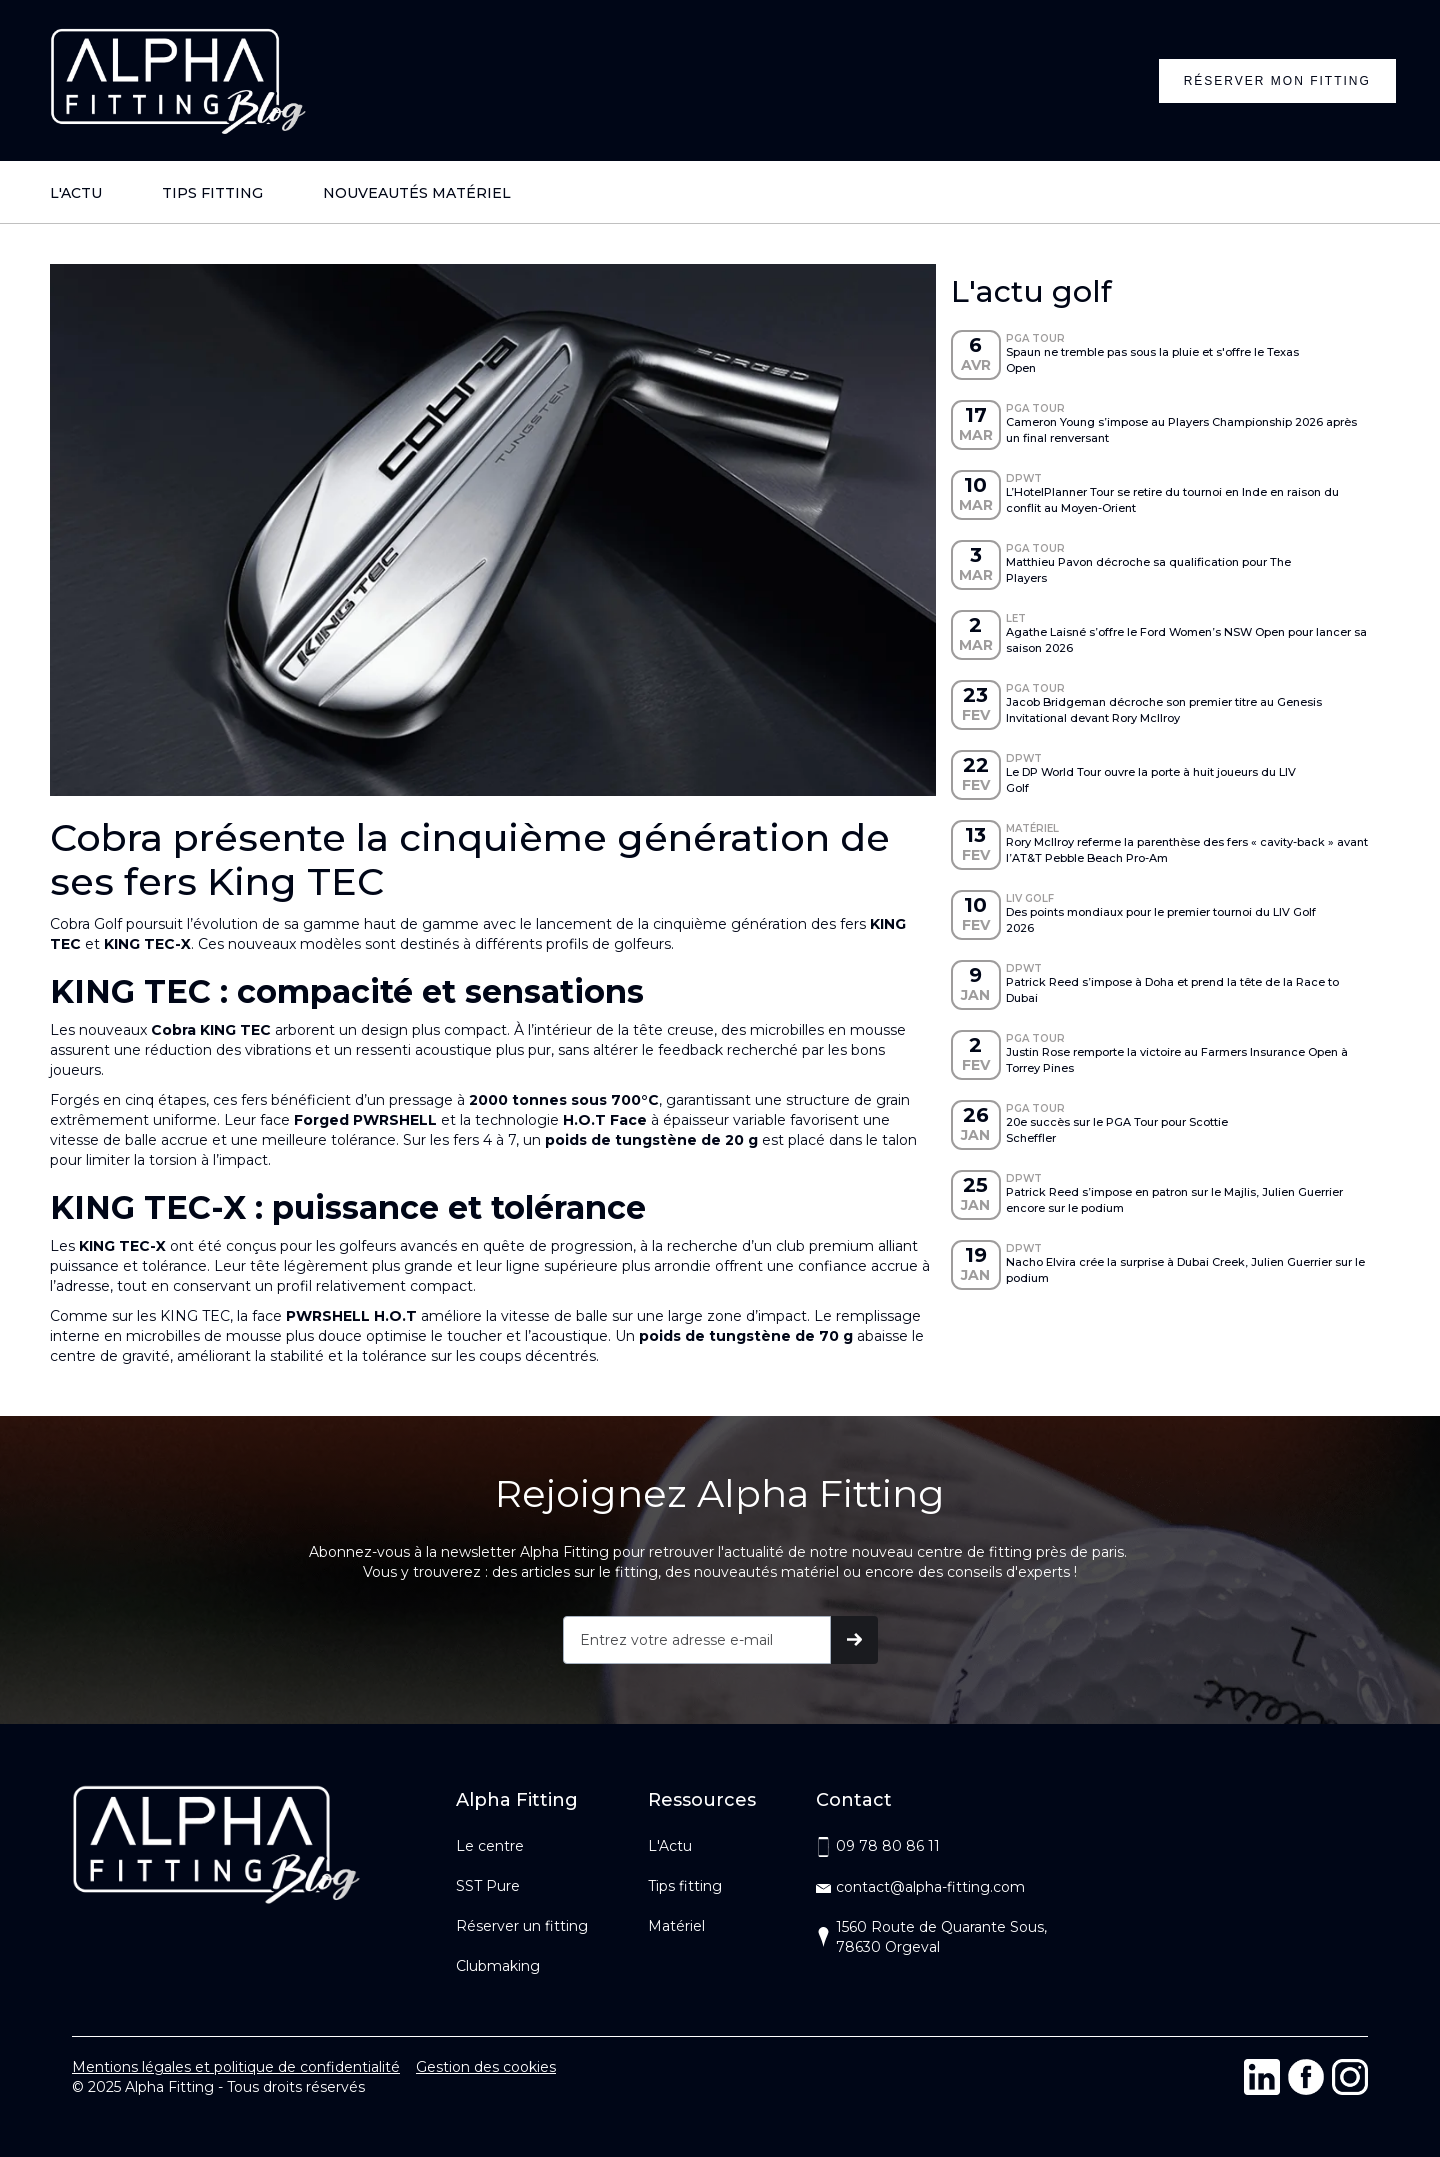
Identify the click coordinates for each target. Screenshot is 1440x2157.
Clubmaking (498, 1966)
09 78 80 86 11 (888, 1846)
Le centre (490, 1846)
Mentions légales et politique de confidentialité (236, 2067)
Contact (854, 1800)
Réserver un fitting (522, 1926)
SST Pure (488, 1886)
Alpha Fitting (517, 1800)
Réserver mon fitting (1277, 81)
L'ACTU (76, 193)
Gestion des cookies (486, 2067)
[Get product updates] (697, 1640)
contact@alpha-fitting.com (930, 1887)
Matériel (676, 1926)
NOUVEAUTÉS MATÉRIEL (417, 193)
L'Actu (670, 1846)
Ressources (702, 1800)
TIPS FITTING (212, 193)
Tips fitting (685, 1886)
